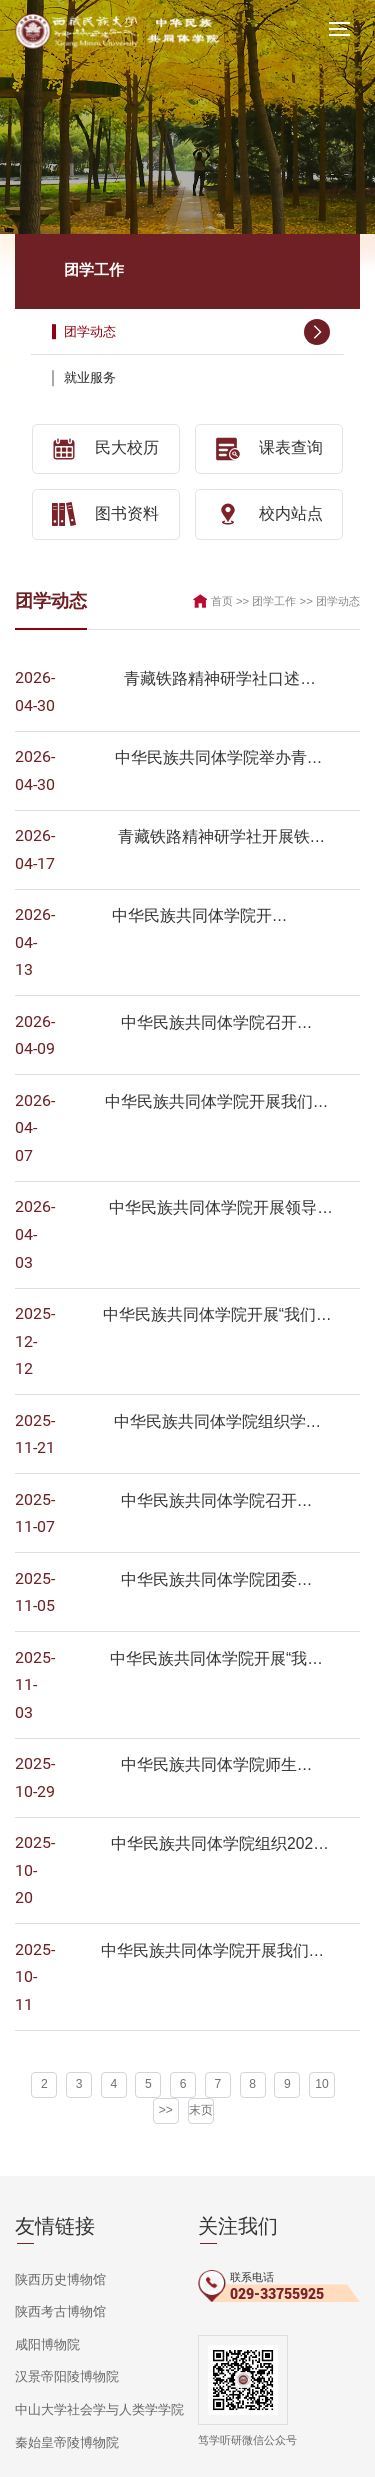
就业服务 (197, 378)
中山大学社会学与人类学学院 (93, 2315)
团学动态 (197, 331)
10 (297, 1998)
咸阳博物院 (45, 2252)
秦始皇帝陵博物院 (63, 2346)
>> (329, 1998)
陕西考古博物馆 (57, 2221)
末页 (183, 2022)
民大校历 (106, 448)
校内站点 (269, 512)
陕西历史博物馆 (57, 2190)
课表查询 (269, 448)
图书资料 (106, 512)
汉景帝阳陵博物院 (63, 2284)
